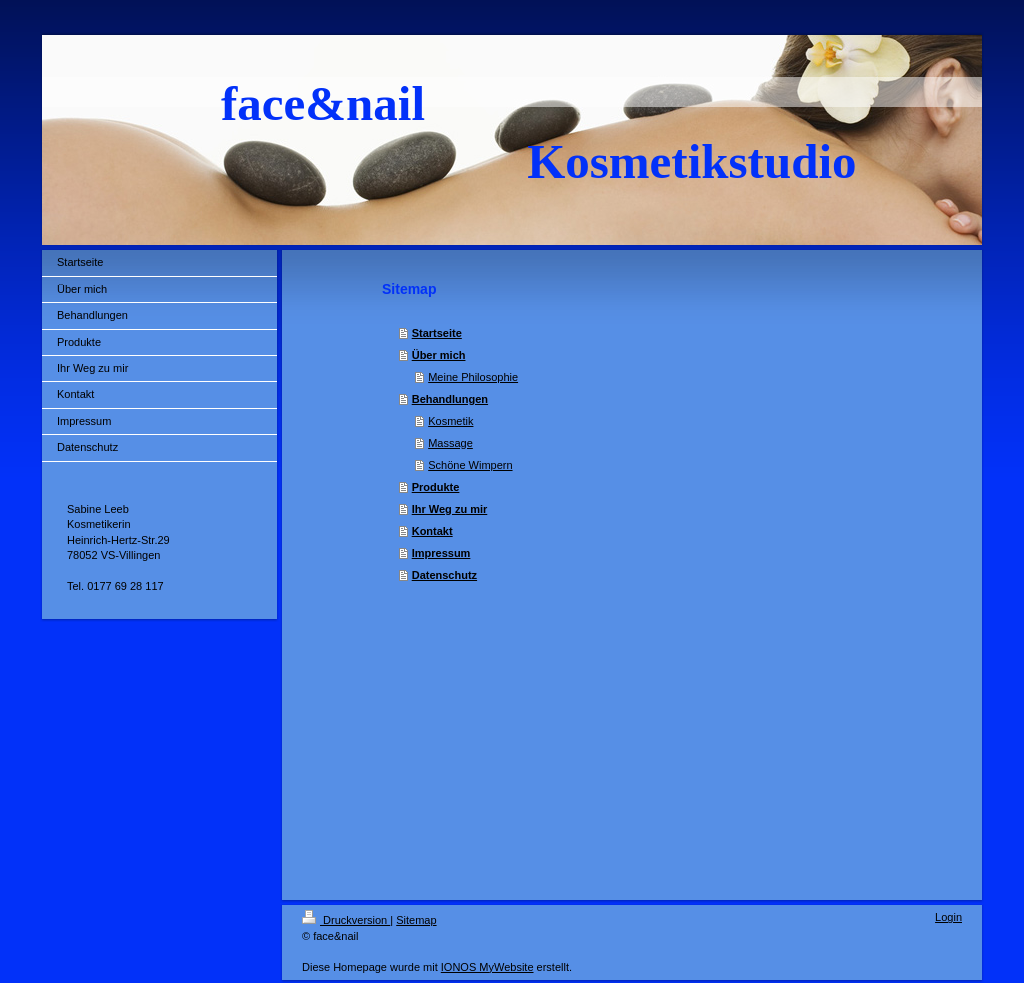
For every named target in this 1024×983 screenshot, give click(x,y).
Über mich (439, 355)
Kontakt (432, 531)
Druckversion (346, 920)
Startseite (437, 333)
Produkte (436, 487)
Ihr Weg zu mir (450, 509)
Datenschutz (444, 575)
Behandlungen (450, 399)
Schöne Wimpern (470, 465)
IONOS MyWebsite (487, 967)
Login (948, 917)
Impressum (441, 553)
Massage (450, 443)
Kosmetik (450, 421)
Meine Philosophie (473, 377)
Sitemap (416, 920)
